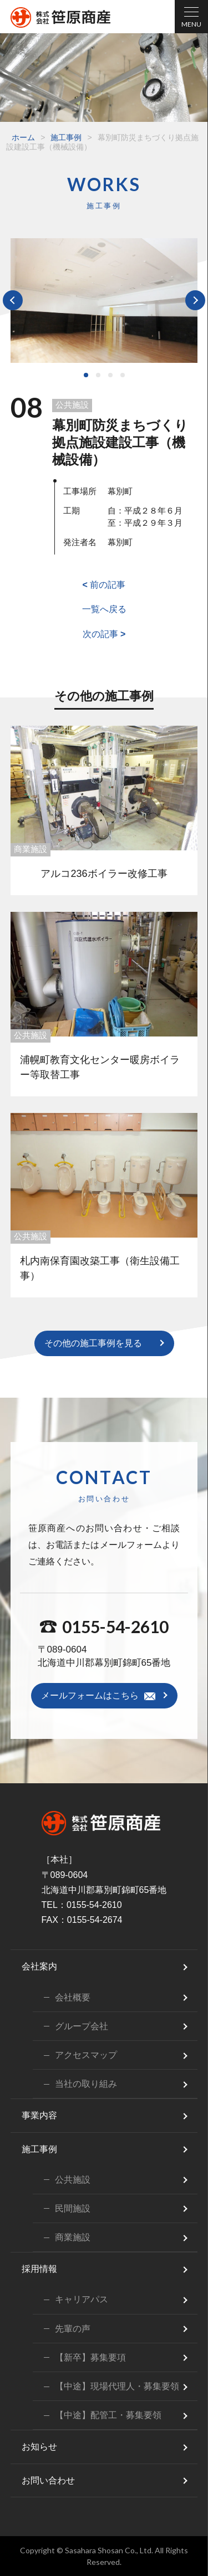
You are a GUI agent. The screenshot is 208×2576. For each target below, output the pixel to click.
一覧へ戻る (104, 609)
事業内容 (39, 2115)
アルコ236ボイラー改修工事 (103, 873)
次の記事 (104, 634)
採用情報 (39, 2269)
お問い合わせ (48, 2480)
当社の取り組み (86, 2083)
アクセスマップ (86, 2055)
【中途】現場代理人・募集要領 (117, 2386)
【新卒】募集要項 (90, 2357)
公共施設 (72, 404)
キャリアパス (81, 2299)
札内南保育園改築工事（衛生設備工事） (100, 1268)
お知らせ (39, 2446)
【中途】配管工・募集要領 (108, 2415)
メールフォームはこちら (90, 1695)
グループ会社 (81, 2026)
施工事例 (66, 137)
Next (195, 300)
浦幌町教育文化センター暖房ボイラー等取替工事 (100, 1067)
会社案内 (39, 1966)
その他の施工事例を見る (93, 1343)
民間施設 (72, 2208)
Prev (13, 300)
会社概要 (72, 1997)
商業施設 (30, 849)
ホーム (23, 137)
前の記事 (104, 584)
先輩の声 (72, 2328)
